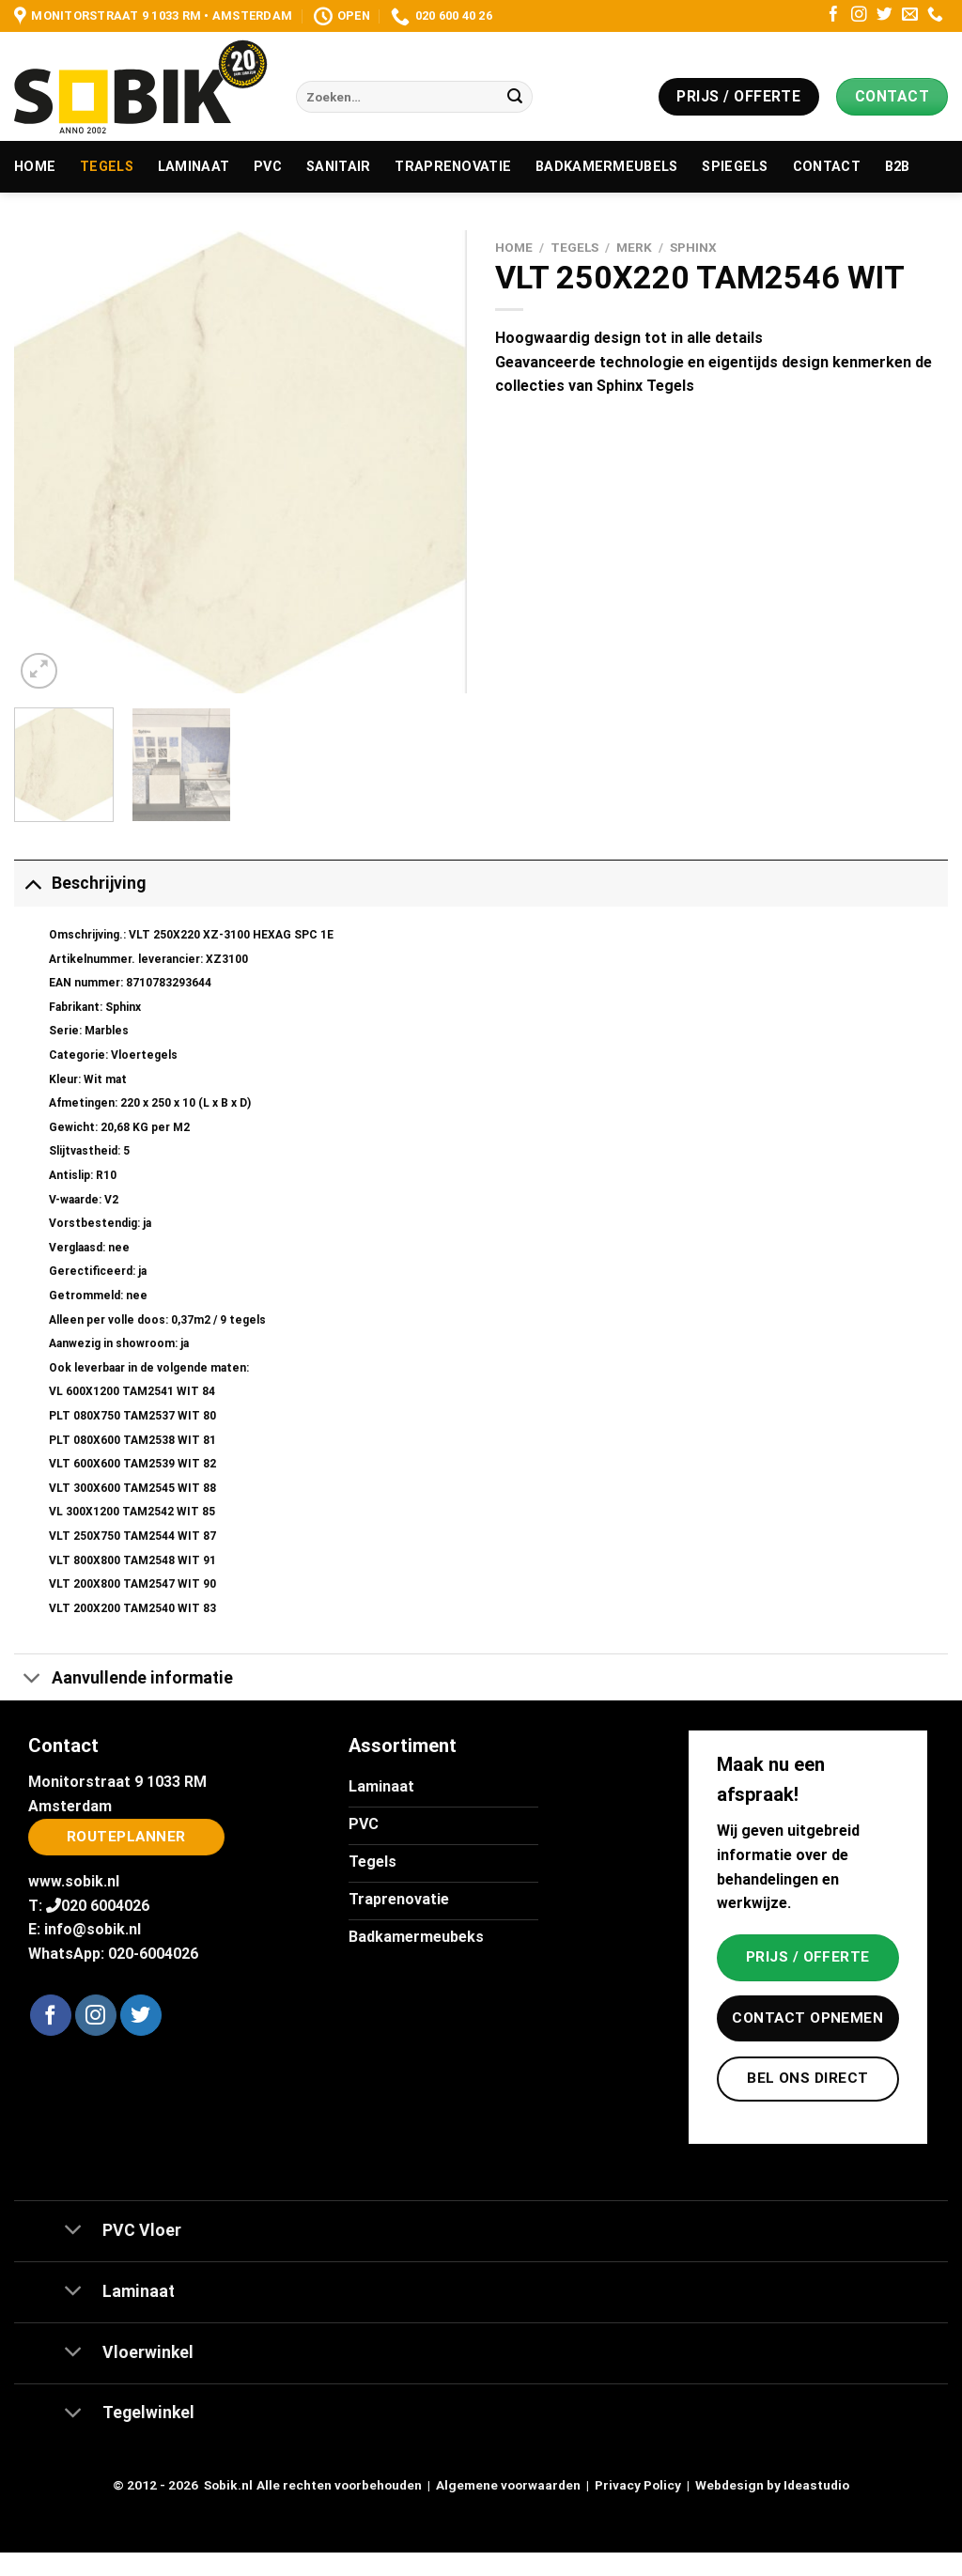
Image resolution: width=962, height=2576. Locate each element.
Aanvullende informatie (123, 1679)
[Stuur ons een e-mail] (910, 15)
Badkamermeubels (606, 167)
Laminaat (193, 167)
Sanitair (338, 167)
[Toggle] (32, 882)
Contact (827, 167)
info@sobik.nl (92, 1929)
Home (34, 167)
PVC (268, 167)
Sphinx (693, 247)
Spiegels (735, 167)
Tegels (106, 167)
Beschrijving (80, 882)
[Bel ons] (935, 15)
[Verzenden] (515, 97)
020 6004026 (105, 1906)
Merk (634, 247)
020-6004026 (153, 1954)
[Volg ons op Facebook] (834, 15)
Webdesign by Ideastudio (772, 2484)
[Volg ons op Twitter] (884, 15)
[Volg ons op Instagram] (859, 15)
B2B (897, 167)
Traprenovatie (453, 167)
